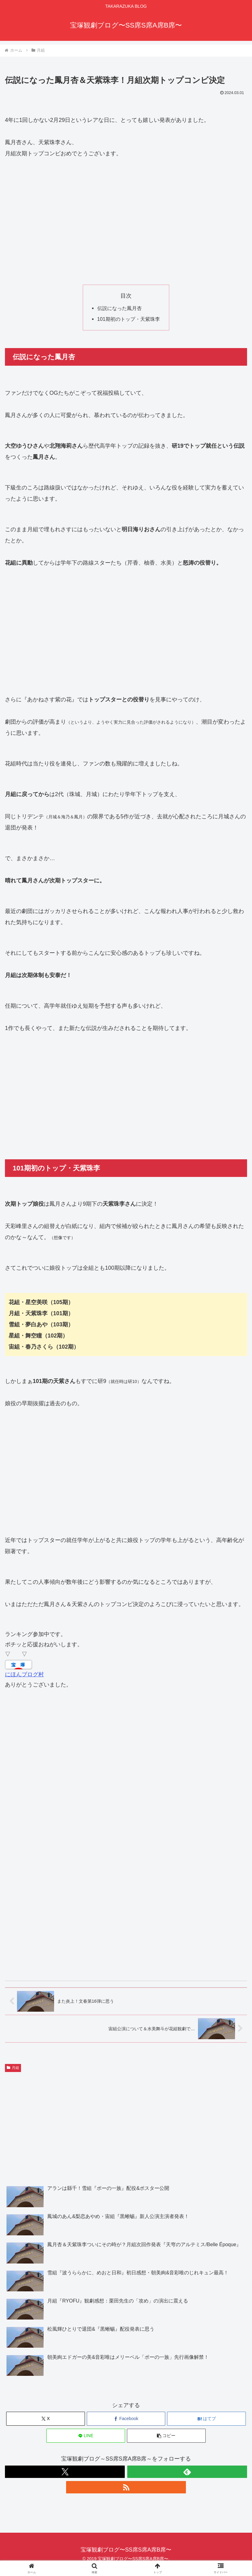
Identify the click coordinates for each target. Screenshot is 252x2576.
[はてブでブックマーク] (206, 2419)
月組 (13, 2068)
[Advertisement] (126, 222)
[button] (166, 2436)
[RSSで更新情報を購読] (126, 2487)
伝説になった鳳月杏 (119, 308)
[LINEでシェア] (85, 2436)
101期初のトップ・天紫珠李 (128, 319)
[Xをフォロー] (65, 2472)
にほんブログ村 (24, 1674)
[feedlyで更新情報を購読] (187, 2472)
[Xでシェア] (45, 2419)
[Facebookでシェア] (126, 2419)
